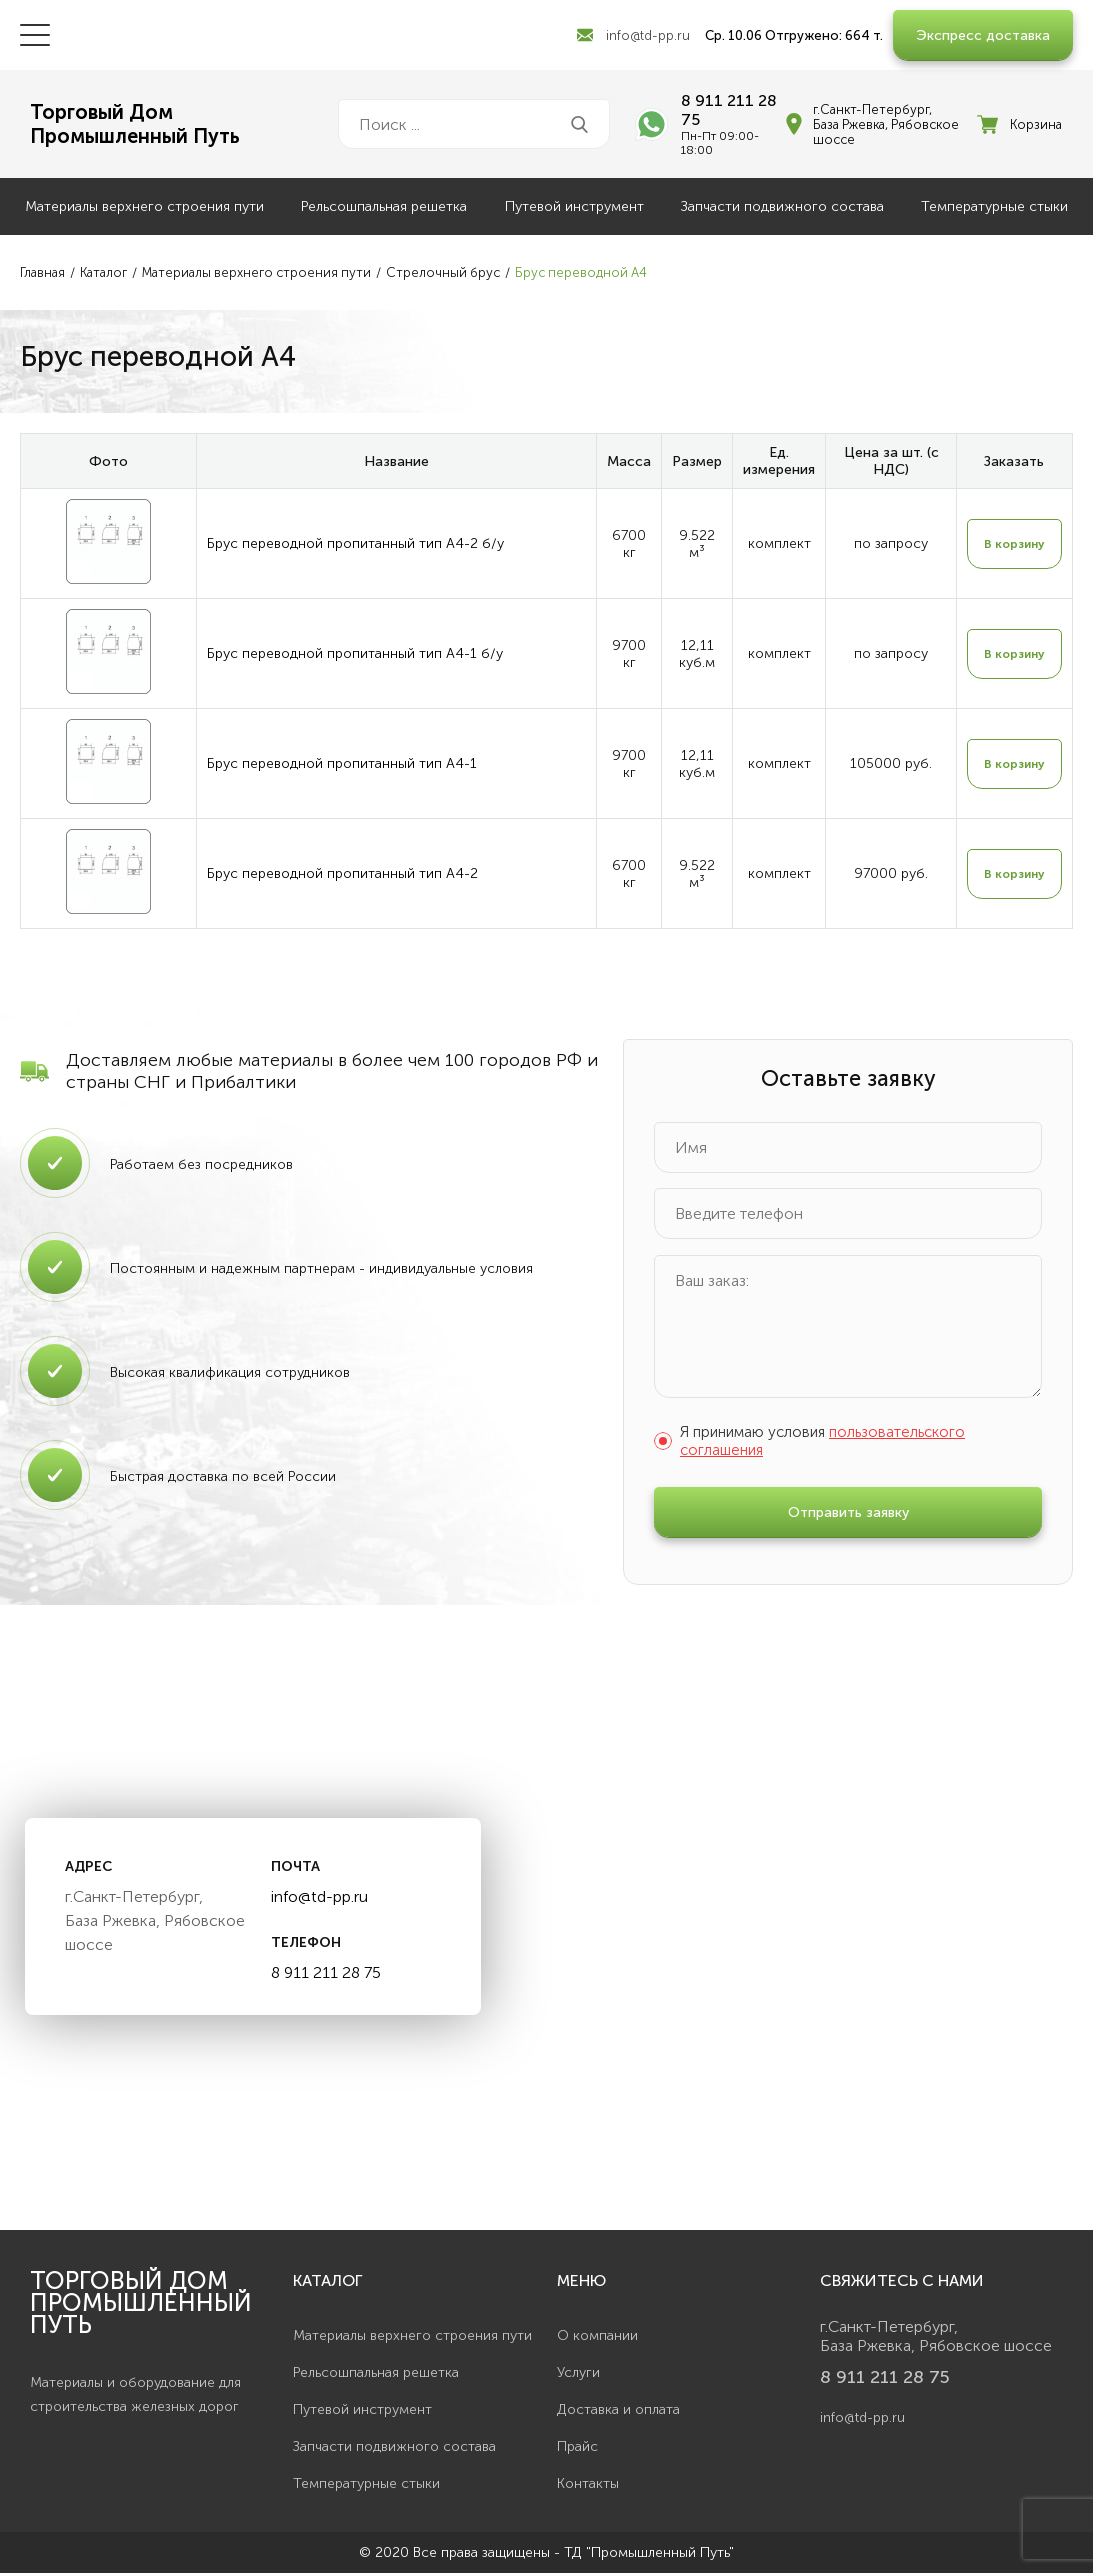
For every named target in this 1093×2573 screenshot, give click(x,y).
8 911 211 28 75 (729, 110)
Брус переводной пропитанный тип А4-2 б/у (355, 543)
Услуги (578, 2372)
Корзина (1036, 124)
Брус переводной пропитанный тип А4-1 (342, 763)
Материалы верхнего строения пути (144, 206)
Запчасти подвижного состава (782, 206)
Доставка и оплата (618, 2409)
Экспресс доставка (983, 35)
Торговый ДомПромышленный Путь (135, 124)
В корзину (1014, 544)
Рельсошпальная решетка (384, 206)
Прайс (577, 2446)
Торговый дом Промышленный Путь (141, 2302)
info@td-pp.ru (648, 35)
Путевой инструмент (574, 206)
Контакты (588, 2483)
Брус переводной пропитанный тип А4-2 (342, 873)
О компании (597, 2335)
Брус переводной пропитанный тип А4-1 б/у (355, 653)
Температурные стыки (994, 206)
